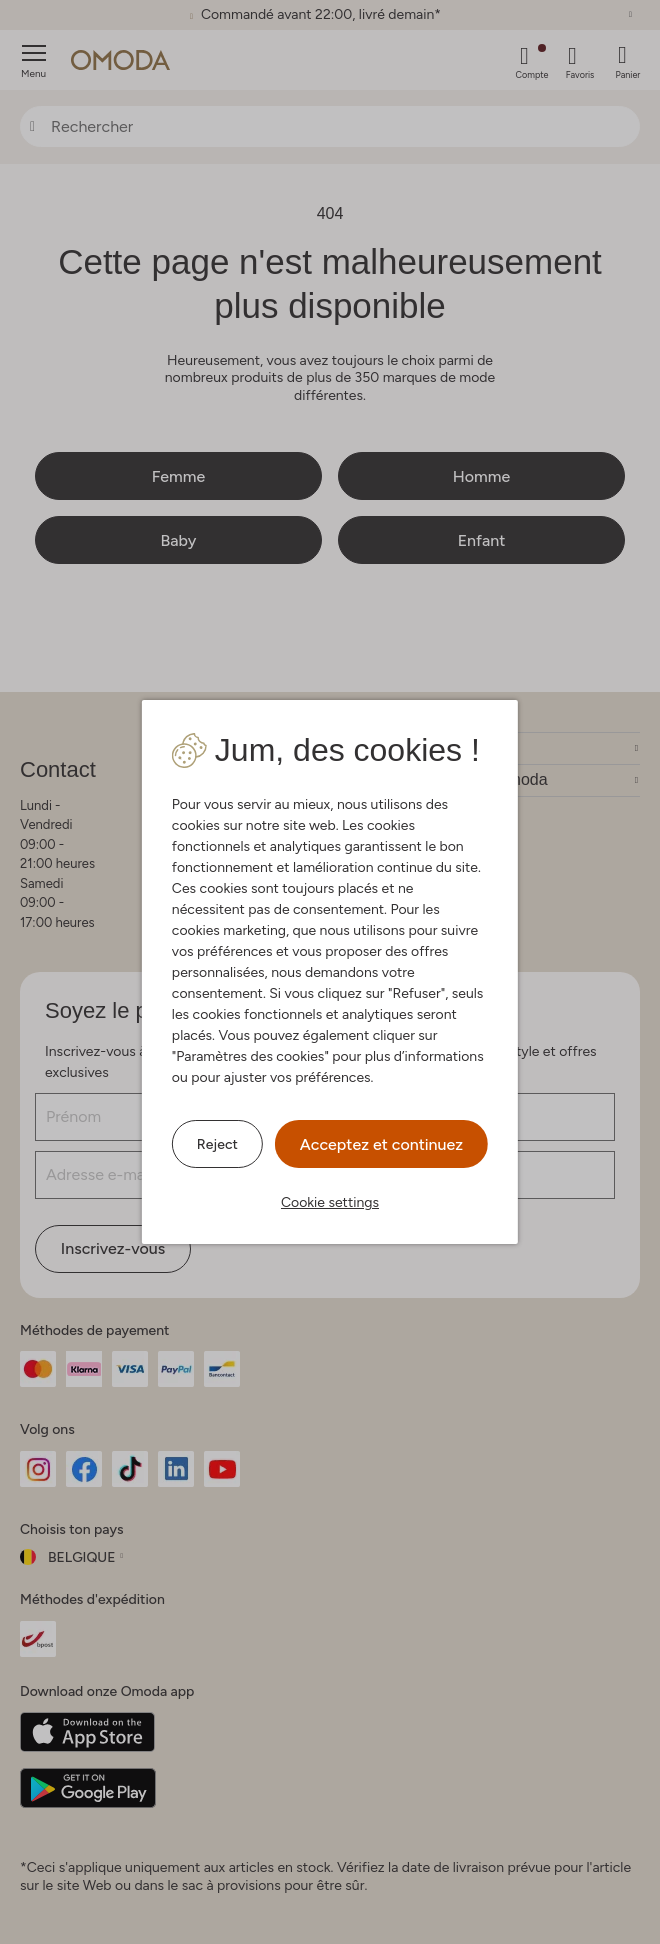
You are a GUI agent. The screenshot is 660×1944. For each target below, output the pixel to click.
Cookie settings (330, 1202)
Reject (217, 1144)
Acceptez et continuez (381, 1144)
